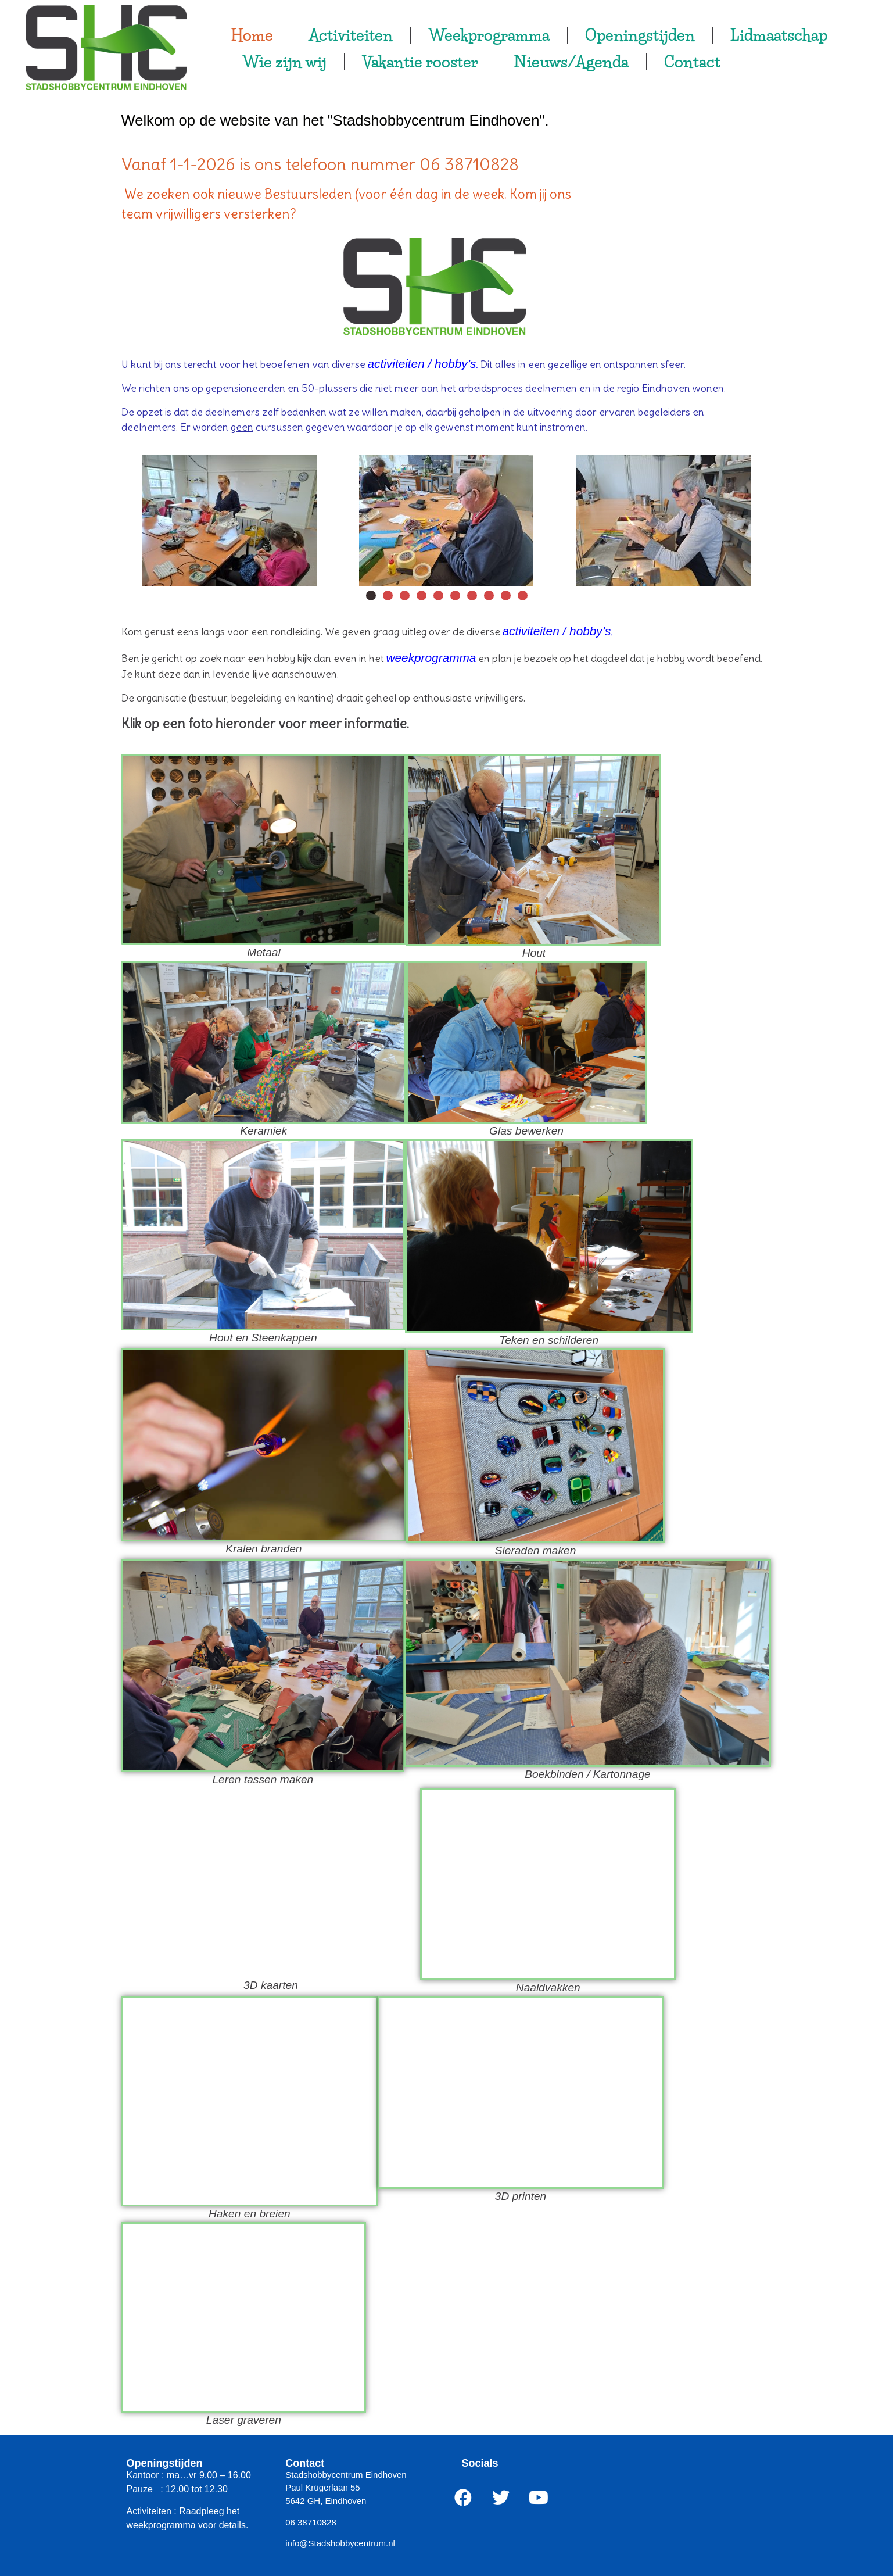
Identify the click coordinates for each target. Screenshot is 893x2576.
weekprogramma (431, 657)
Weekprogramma (489, 35)
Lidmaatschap (778, 35)
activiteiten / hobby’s (422, 363)
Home (252, 35)
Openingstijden (640, 35)
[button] (371, 595)
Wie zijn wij (284, 61)
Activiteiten (351, 35)
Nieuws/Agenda (571, 61)
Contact (692, 61)
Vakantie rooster (420, 61)
